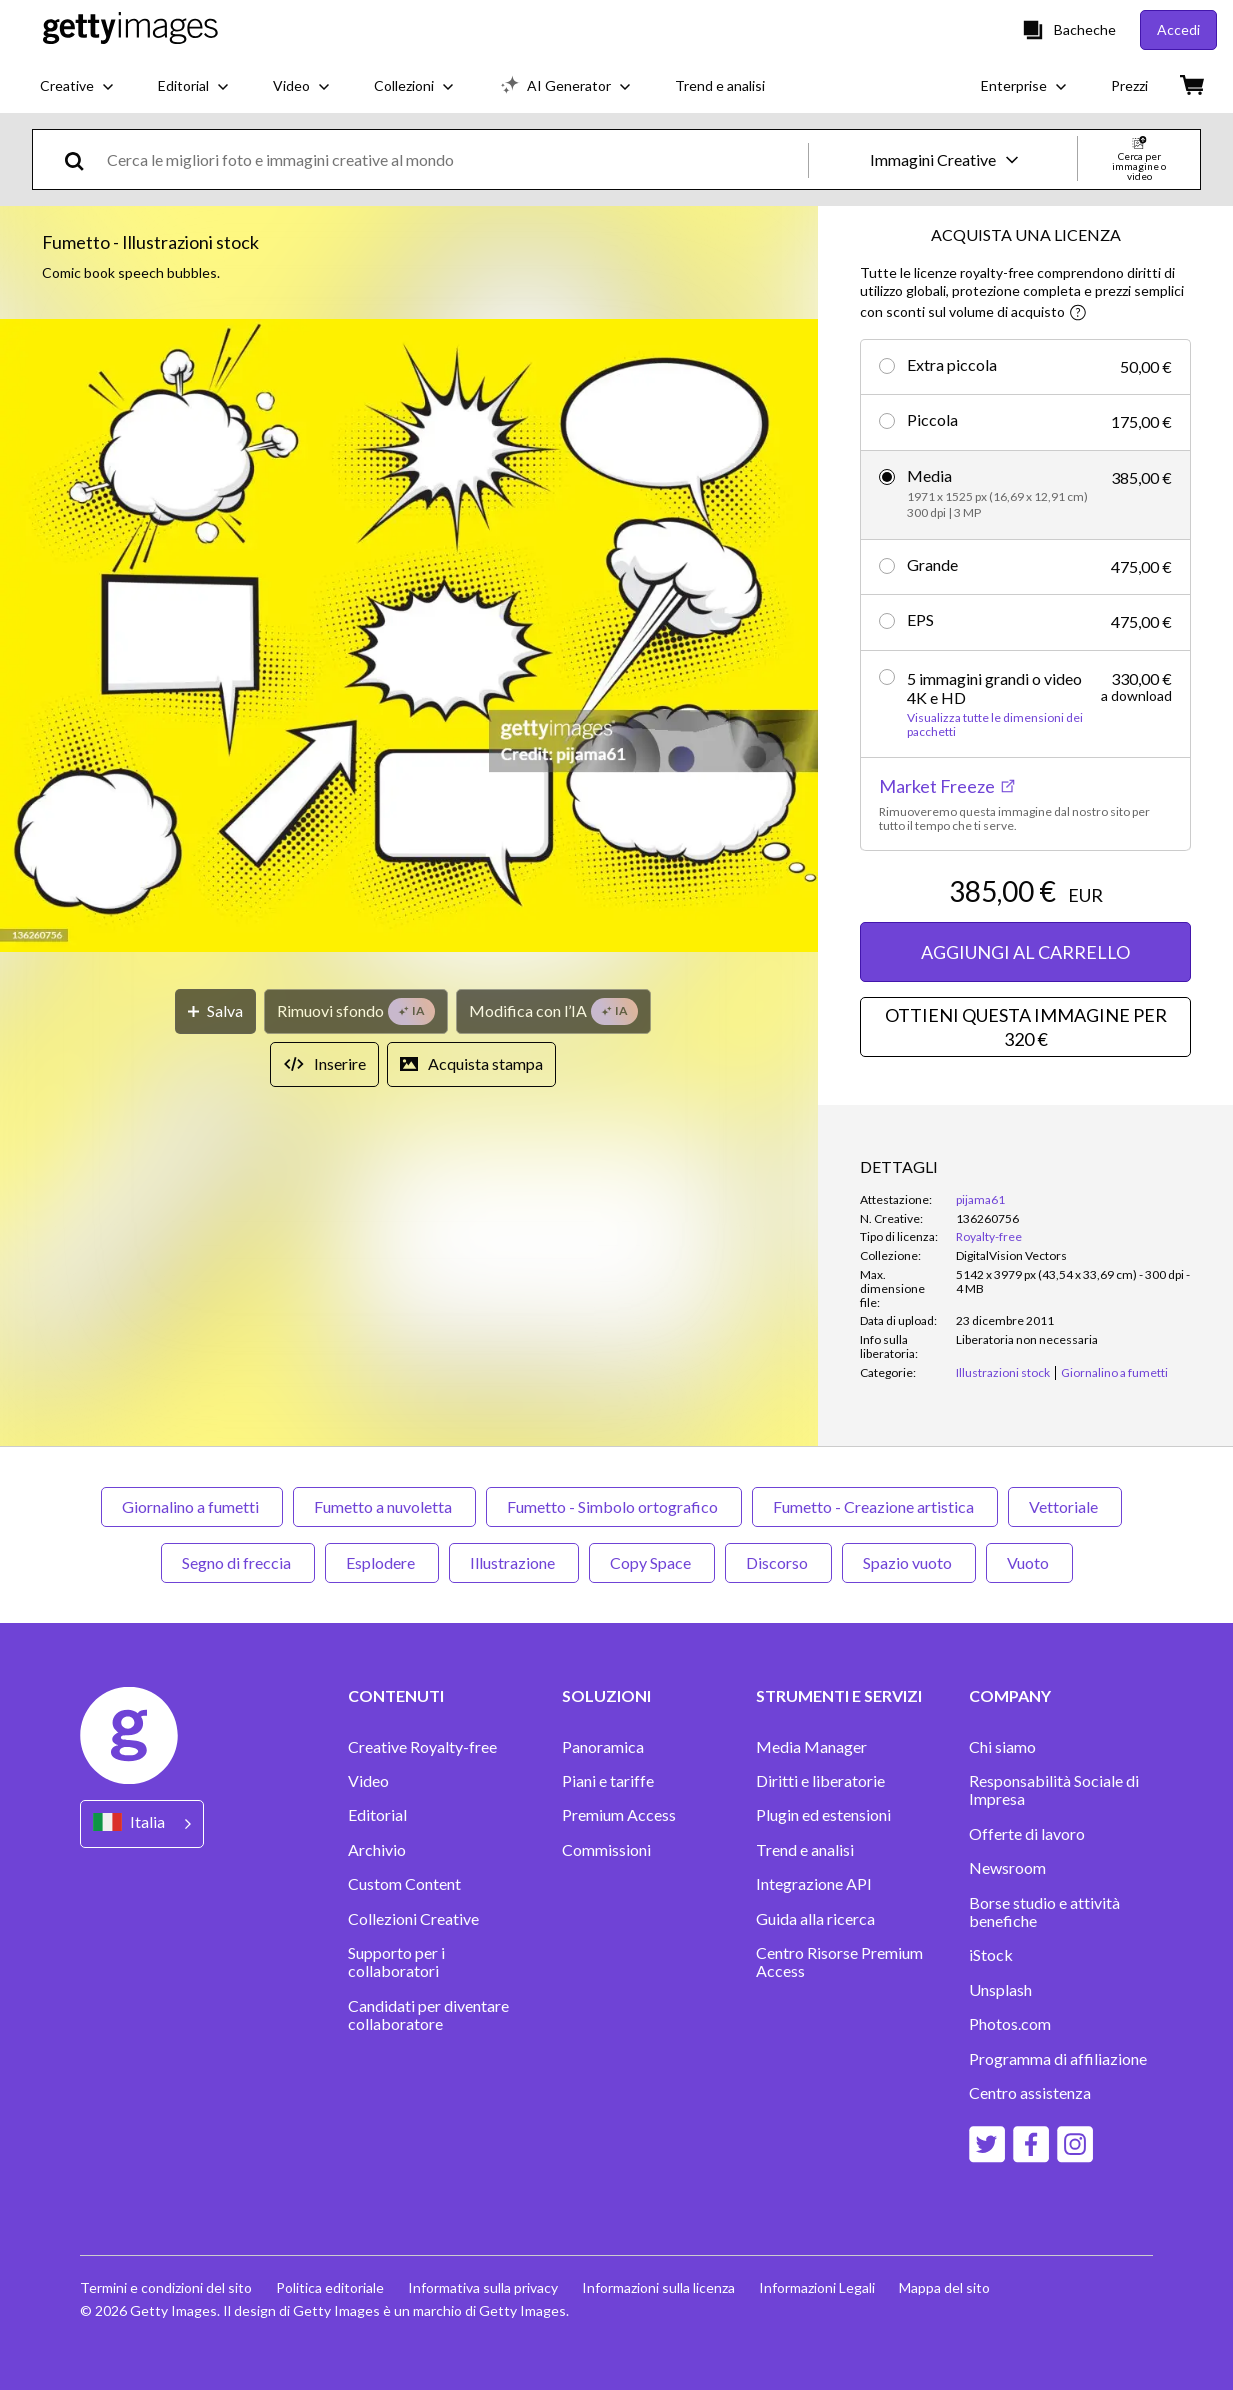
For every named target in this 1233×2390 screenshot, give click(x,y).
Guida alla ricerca (815, 1919)
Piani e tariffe (608, 1781)
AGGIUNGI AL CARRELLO (1025, 952)
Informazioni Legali (817, 2287)
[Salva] (215, 1011)
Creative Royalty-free (422, 1747)
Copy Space (652, 1562)
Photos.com (1010, 2024)
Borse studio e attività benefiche (1044, 1912)
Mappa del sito (944, 2287)
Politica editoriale (330, 2287)
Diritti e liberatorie (820, 1781)
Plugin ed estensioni (823, 1815)
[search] (82, 159)
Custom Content (404, 1884)
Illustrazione (514, 1562)
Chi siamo (1002, 1747)
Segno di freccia (238, 1562)
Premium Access (619, 1815)
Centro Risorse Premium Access (839, 1962)
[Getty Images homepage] (130, 29)
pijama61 (980, 1199)
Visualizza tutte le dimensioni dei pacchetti (995, 725)
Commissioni (606, 1850)
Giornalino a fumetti (192, 1506)
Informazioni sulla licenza (658, 2287)
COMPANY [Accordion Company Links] (1010, 1696)
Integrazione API (814, 1884)
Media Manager (811, 1747)
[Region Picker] (142, 1823)
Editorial (377, 1815)
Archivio (377, 1850)
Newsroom (1007, 1868)
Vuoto (1029, 1562)
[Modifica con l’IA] (553, 1011)
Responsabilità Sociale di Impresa (1054, 1790)
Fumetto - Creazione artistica (875, 1506)
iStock (991, 1955)
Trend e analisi (805, 1850)
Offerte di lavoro (1027, 1834)
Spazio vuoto (909, 1562)
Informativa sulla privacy (483, 2287)
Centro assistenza (1030, 2093)
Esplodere (382, 1562)
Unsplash (1000, 1990)
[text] (454, 159)
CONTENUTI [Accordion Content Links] (396, 1696)
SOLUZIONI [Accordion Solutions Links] (606, 1696)
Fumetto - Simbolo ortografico (614, 1506)
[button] (409, 637)
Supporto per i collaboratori (396, 1962)
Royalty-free (989, 1236)
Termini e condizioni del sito (166, 2287)
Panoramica (603, 1747)
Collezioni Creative (413, 1919)
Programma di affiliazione (1058, 2059)
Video (368, 1781)
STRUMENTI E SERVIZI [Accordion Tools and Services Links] (839, 1696)
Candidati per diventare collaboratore (428, 2015)
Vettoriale (1065, 1506)
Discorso (778, 1562)
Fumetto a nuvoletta (384, 1506)
